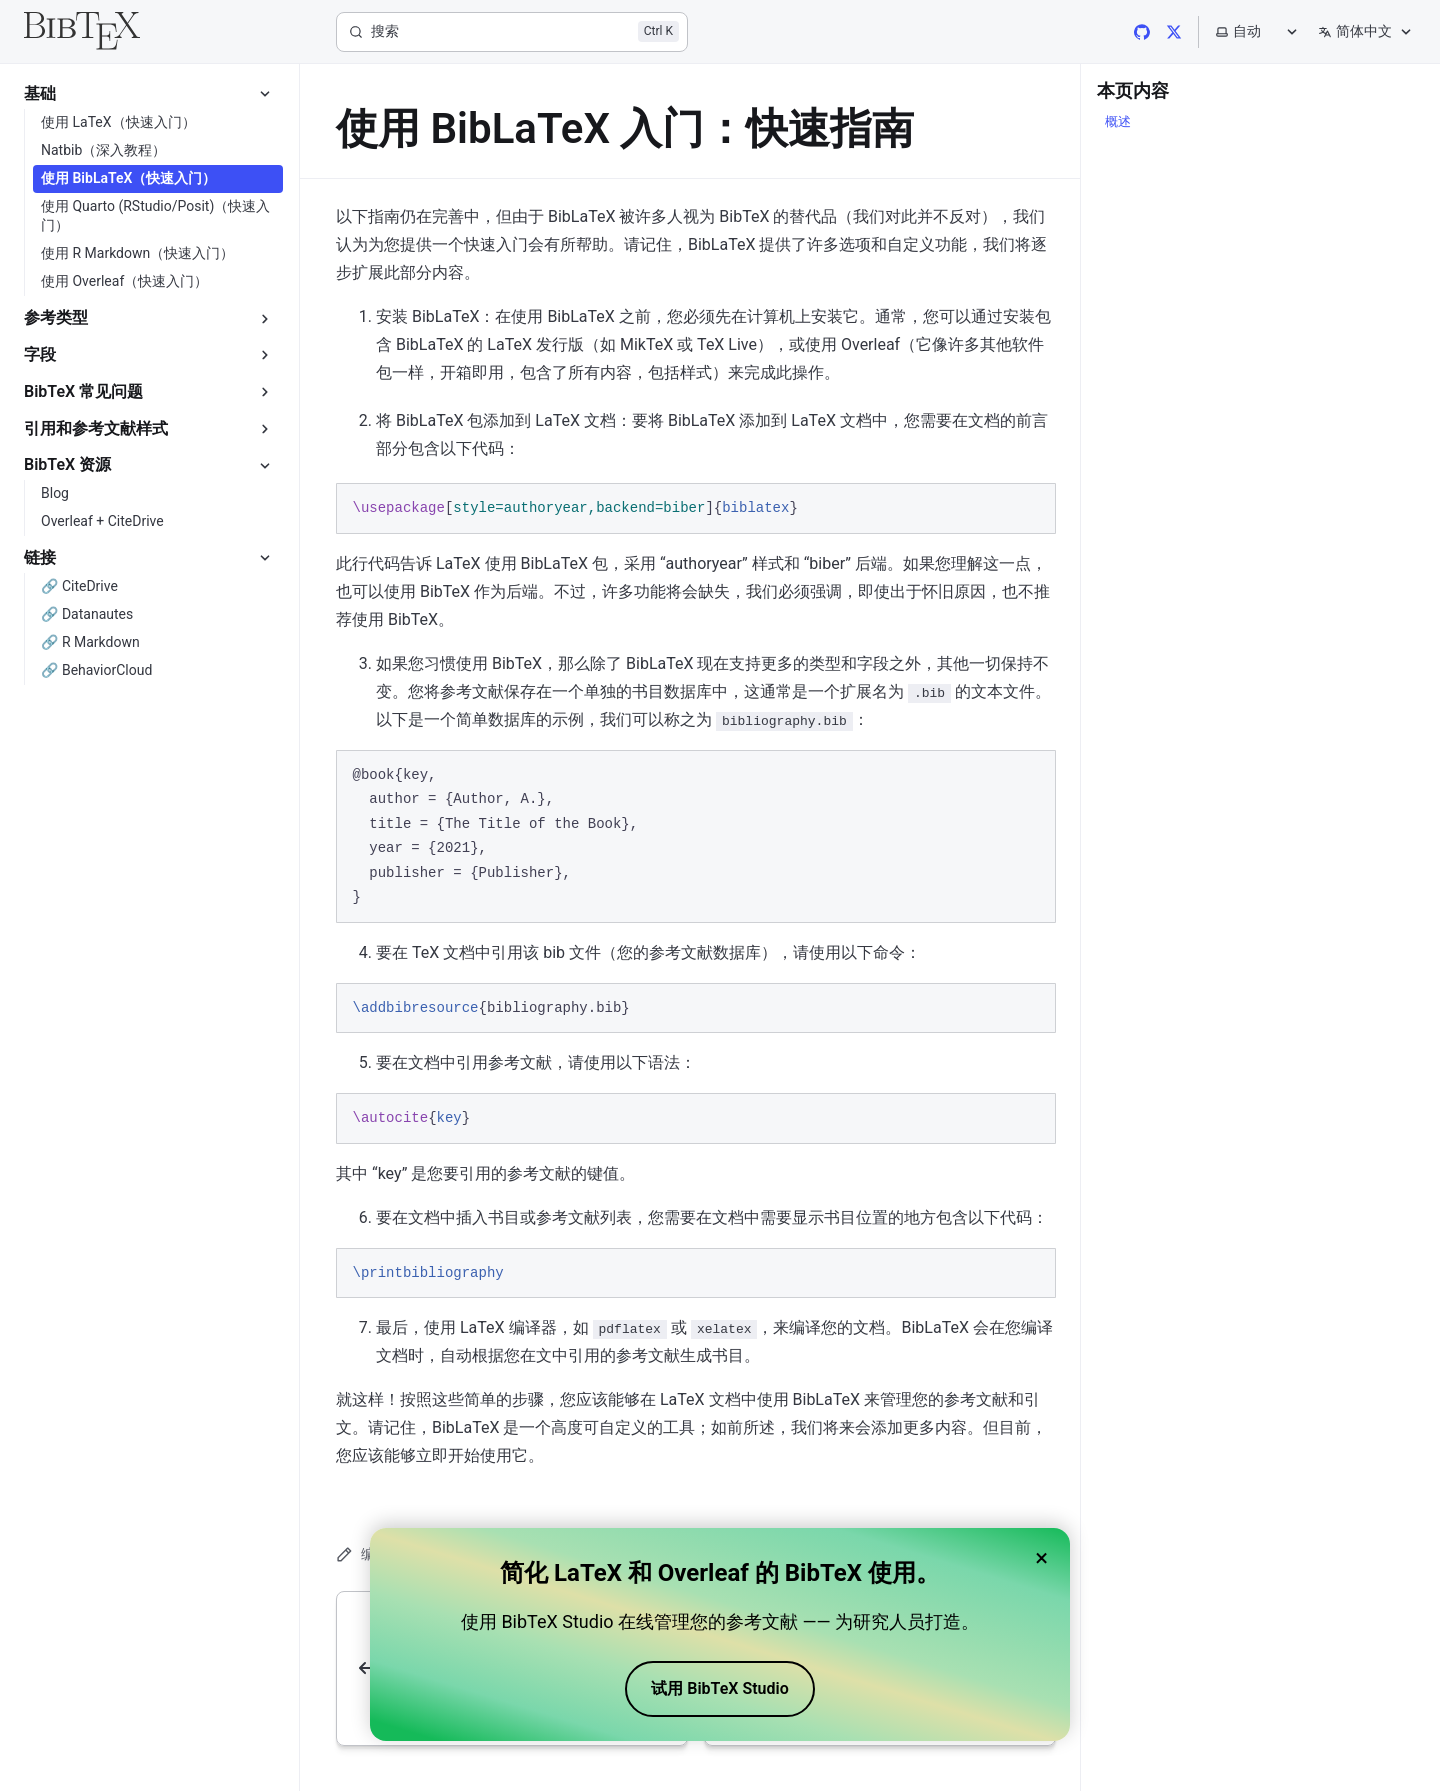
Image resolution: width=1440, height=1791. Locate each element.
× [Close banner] (1041, 1558)
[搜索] (512, 32)
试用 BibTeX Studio (719, 1688)
